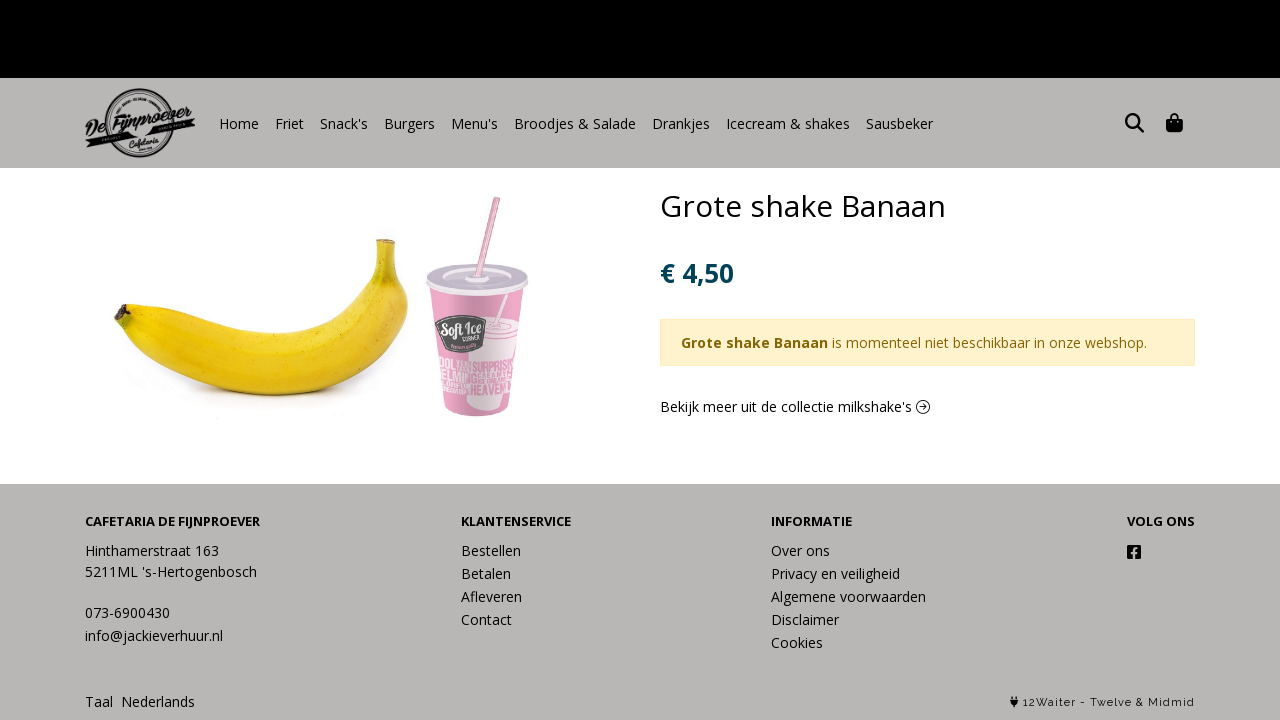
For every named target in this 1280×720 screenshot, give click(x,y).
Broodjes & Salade (575, 123)
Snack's (344, 123)
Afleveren (491, 596)
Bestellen (491, 550)
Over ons (800, 550)
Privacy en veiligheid (835, 573)
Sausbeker (899, 123)
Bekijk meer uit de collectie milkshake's (795, 406)
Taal (99, 701)
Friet (289, 123)
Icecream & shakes (788, 123)
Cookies (797, 642)
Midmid (1171, 702)
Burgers (409, 123)
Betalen (486, 573)
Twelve (1111, 702)
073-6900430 (127, 612)
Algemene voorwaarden (848, 596)
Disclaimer (805, 619)
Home (239, 123)
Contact (486, 619)
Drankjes (681, 123)
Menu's (474, 123)
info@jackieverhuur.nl (154, 635)
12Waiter (1049, 702)
